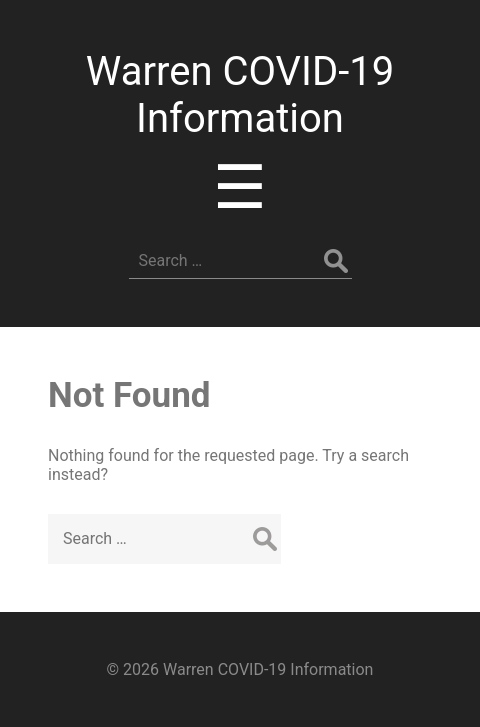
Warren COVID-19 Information (240, 95)
